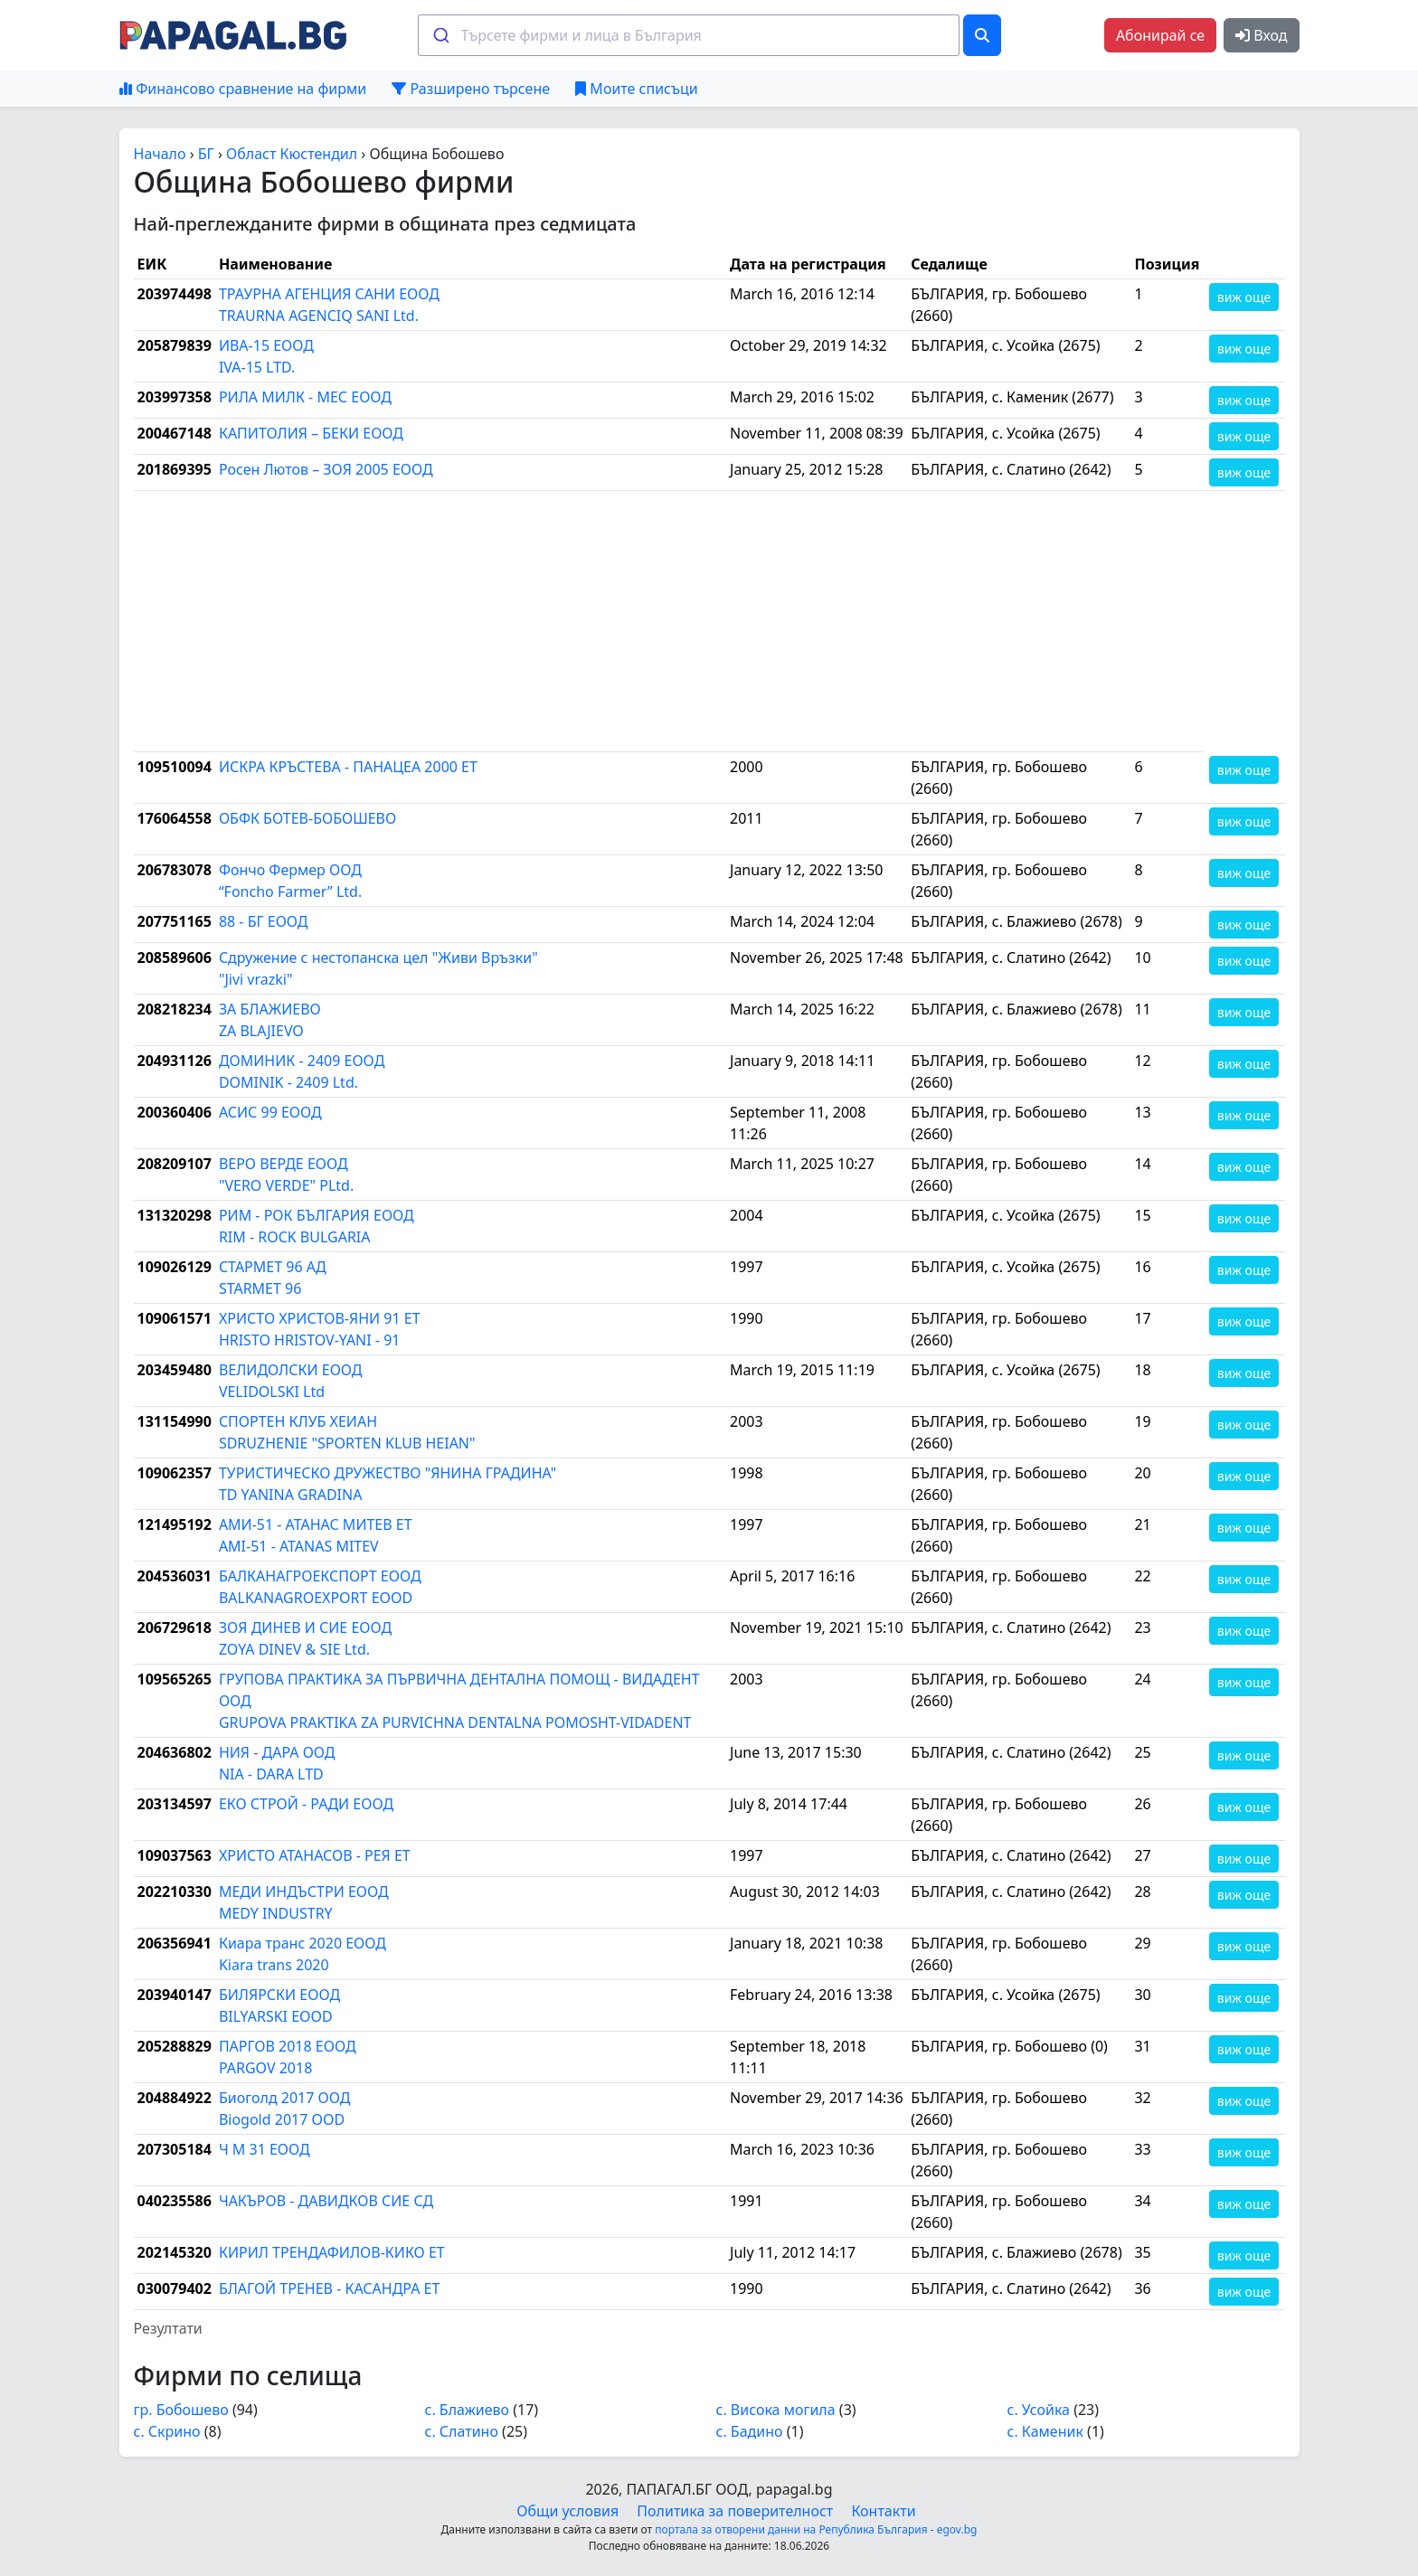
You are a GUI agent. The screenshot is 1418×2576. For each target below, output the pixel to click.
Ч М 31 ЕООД (264, 2149)
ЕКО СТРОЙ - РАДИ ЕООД (306, 1804)
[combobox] (689, 35)
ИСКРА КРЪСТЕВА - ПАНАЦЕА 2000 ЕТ (348, 767)
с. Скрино (167, 2431)
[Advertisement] (668, 621)
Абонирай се (1160, 35)
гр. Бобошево (181, 2410)
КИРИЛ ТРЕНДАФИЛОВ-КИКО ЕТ (332, 2252)
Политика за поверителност (735, 2511)
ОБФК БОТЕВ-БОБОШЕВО (307, 818)
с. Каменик (1045, 2431)
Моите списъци (636, 89)
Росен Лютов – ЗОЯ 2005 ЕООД (326, 469)
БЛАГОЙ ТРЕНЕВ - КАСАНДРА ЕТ (329, 2288)
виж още (1244, 297)
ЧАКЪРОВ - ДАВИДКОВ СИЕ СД (326, 2201)
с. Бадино (749, 2431)
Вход (1261, 35)
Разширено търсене (471, 89)
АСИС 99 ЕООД (270, 1112)
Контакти (883, 2511)
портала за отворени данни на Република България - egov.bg (816, 2529)
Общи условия (567, 2511)
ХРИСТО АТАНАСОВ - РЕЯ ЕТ (315, 1855)
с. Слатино (461, 2431)
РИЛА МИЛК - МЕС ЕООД (305, 397)
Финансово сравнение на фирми (242, 89)
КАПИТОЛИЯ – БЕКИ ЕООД (311, 433)
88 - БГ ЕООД (263, 921)
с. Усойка (1038, 2410)
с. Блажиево (467, 2410)
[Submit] (440, 35)
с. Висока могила (776, 2410)
